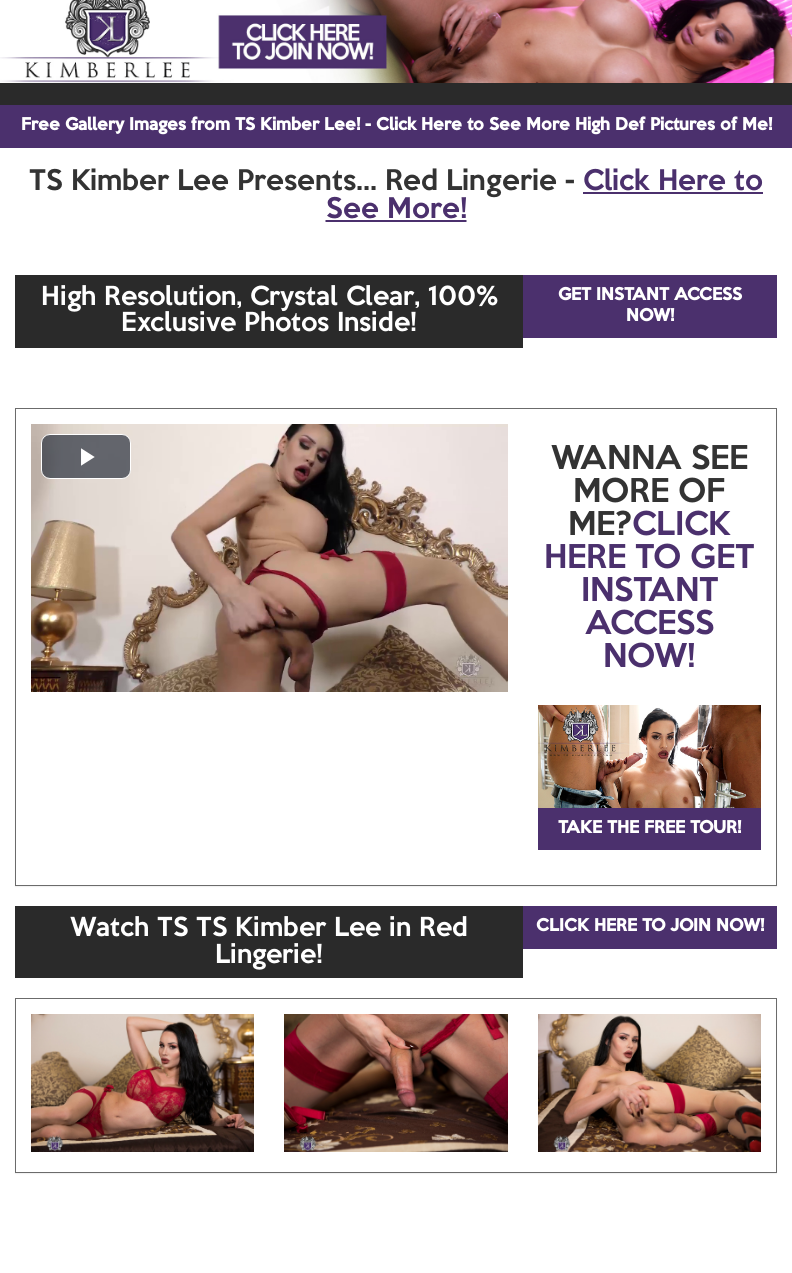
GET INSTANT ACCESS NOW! (650, 305)
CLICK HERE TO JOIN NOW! (650, 926)
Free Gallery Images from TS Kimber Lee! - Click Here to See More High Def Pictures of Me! (396, 125)
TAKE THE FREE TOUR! (649, 828)
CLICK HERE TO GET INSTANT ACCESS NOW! (649, 592)
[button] (86, 456)
